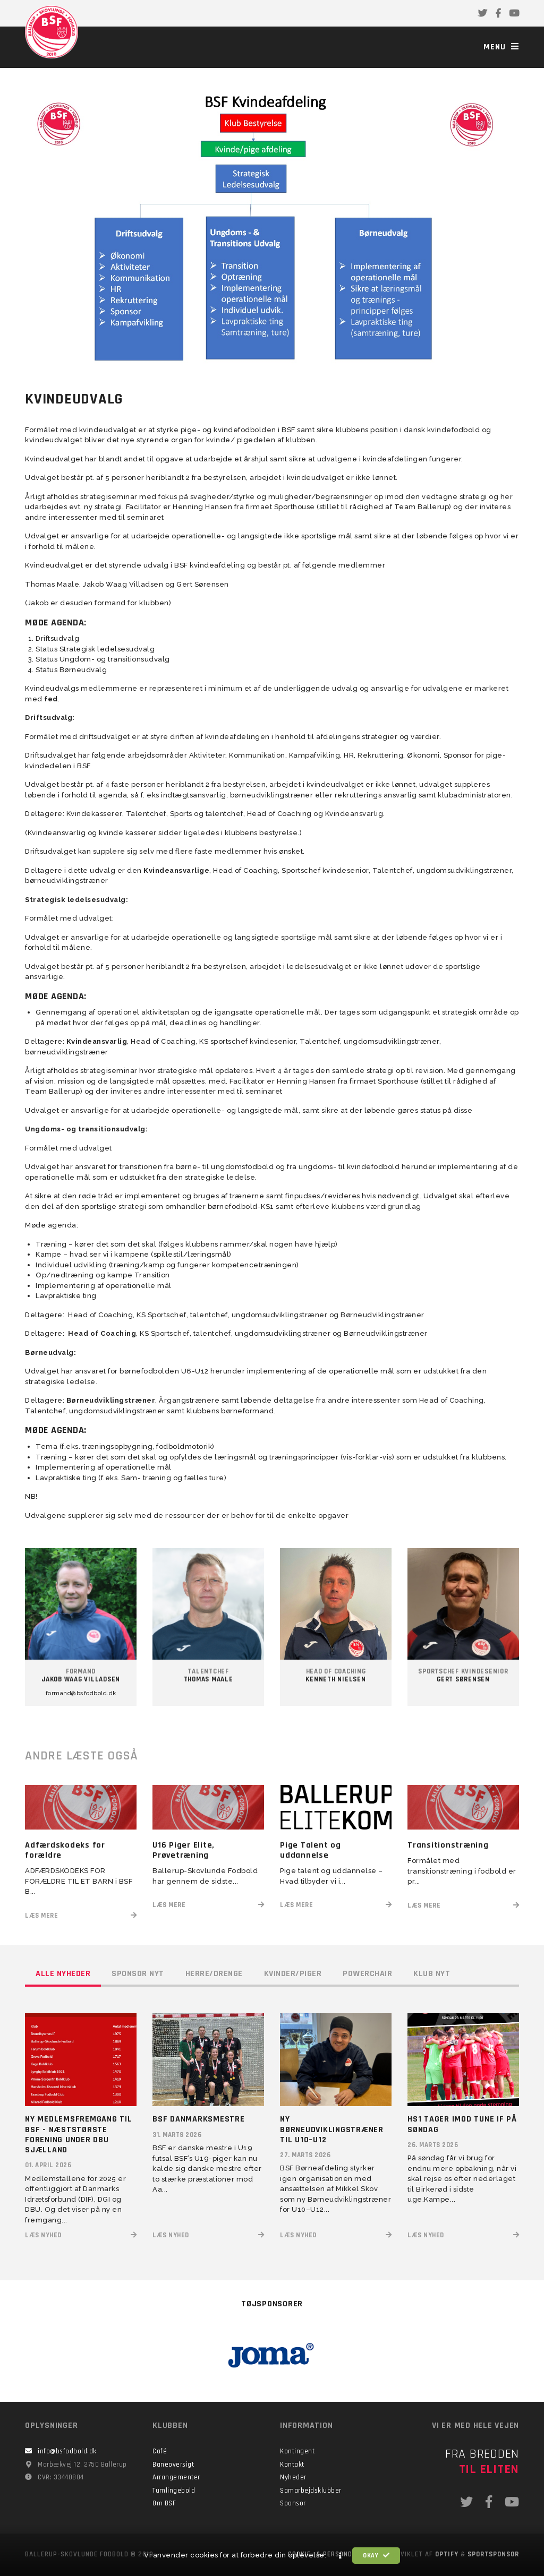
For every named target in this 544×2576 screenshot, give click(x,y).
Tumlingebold (173, 2490)
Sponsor (293, 2503)
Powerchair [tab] (367, 1973)
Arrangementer (176, 2477)
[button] (340, 2556)
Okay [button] (376, 2556)
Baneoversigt (173, 2464)
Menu (501, 47)
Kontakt (292, 2464)
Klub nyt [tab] (431, 1973)
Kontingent (297, 2451)
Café (159, 2451)
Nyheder (293, 2477)
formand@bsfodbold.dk (81, 1693)
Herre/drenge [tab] (214, 1973)
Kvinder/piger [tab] (293, 1973)
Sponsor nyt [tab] (138, 1973)
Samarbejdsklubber (311, 2490)
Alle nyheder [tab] (63, 1973)
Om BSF (164, 2503)
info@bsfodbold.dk (67, 2451)
